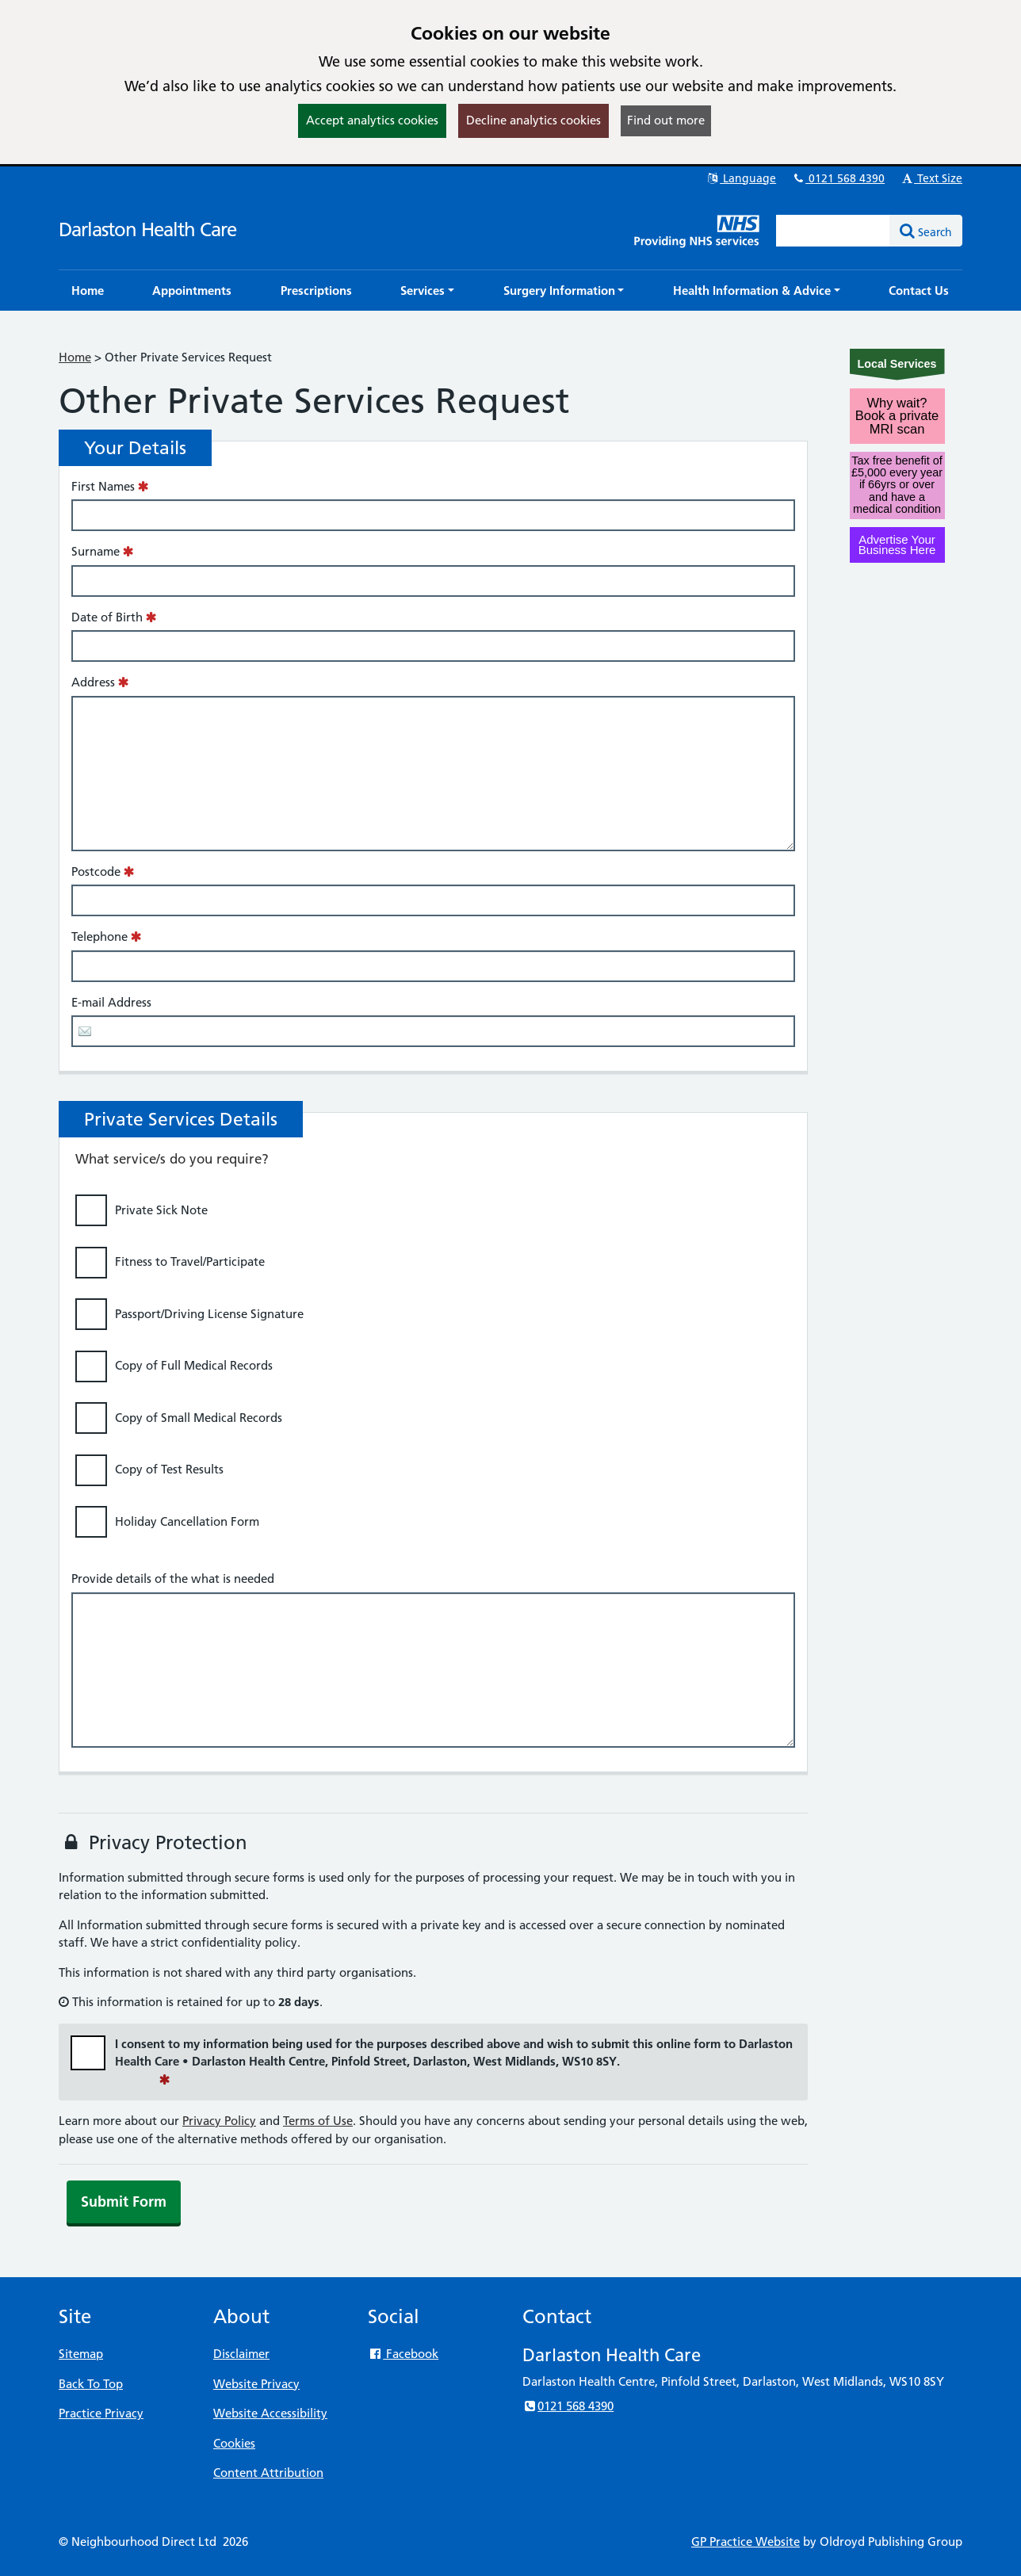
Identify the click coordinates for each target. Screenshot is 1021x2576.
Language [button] (741, 178)
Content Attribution (268, 2472)
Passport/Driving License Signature (209, 1313)
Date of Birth (107, 617)
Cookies (234, 2443)
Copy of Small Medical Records (198, 1417)
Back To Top (91, 2383)
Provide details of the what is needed (172, 1578)
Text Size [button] (931, 178)
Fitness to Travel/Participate (190, 1261)
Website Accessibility (270, 2413)
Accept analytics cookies (372, 120)
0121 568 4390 (838, 178)
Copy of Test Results (169, 1469)
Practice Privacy (101, 2413)
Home (75, 357)
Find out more (666, 120)
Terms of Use (318, 2120)
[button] (427, 290)
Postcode (95, 871)
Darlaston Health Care (147, 229)
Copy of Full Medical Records (194, 1365)
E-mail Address (111, 1002)
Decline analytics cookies (533, 120)
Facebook (403, 2353)
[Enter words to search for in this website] (833, 231)
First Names (103, 486)
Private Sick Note (161, 1209)
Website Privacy (256, 2383)
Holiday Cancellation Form (187, 1521)
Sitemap (81, 2353)
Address (93, 682)
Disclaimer (241, 2353)
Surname (95, 551)
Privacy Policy (219, 2120)
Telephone (99, 936)
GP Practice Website (745, 2541)
